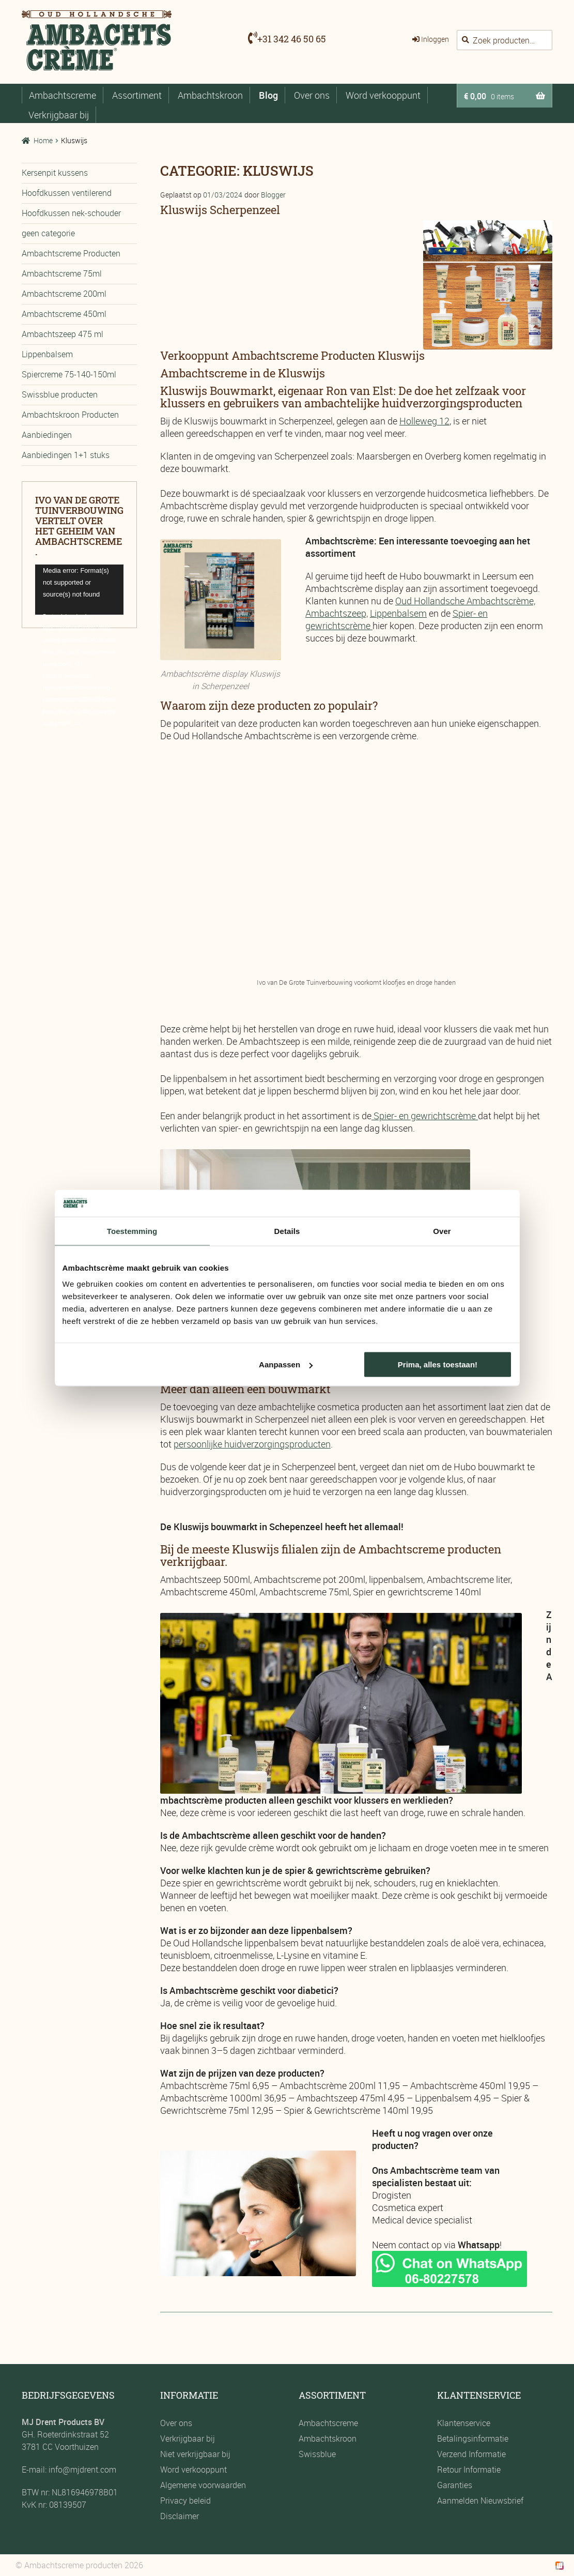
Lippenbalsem (398, 613)
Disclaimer (179, 2516)
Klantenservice (463, 2423)
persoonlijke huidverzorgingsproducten (252, 1444)
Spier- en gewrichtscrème (424, 1115)
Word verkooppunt (383, 95)
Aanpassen (286, 1364)
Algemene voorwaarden (203, 2485)
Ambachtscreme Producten (71, 253)
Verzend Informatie (471, 2454)
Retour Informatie (469, 2469)
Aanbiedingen (47, 434)
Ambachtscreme (62, 95)
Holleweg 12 (424, 421)
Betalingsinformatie (472, 2438)
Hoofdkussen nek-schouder (71, 213)
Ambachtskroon (210, 95)
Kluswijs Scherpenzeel (220, 209)
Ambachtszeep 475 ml (62, 334)
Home (43, 140)
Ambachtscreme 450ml (64, 313)
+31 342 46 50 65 (291, 39)
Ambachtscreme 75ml (62, 273)
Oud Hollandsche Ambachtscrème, (465, 601)
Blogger (273, 195)
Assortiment (137, 95)
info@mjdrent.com (81, 2469)
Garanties (454, 2485)
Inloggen (435, 39)
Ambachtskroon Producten (70, 414)
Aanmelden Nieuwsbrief (480, 2500)
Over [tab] (442, 1230)
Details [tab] (287, 1230)
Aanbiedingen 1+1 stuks (66, 455)
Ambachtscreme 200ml (64, 293)
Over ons (312, 95)
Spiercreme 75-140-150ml (69, 374)
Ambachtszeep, (336, 613)
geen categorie (48, 233)
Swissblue (317, 2454)
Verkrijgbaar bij (58, 114)
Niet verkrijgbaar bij (195, 2454)
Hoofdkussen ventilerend (67, 193)
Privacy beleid (185, 2500)
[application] (79, 589)
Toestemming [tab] (132, 1230)
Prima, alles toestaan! (437, 1364)
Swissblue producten (60, 394)
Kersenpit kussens (55, 172)
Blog (268, 95)
